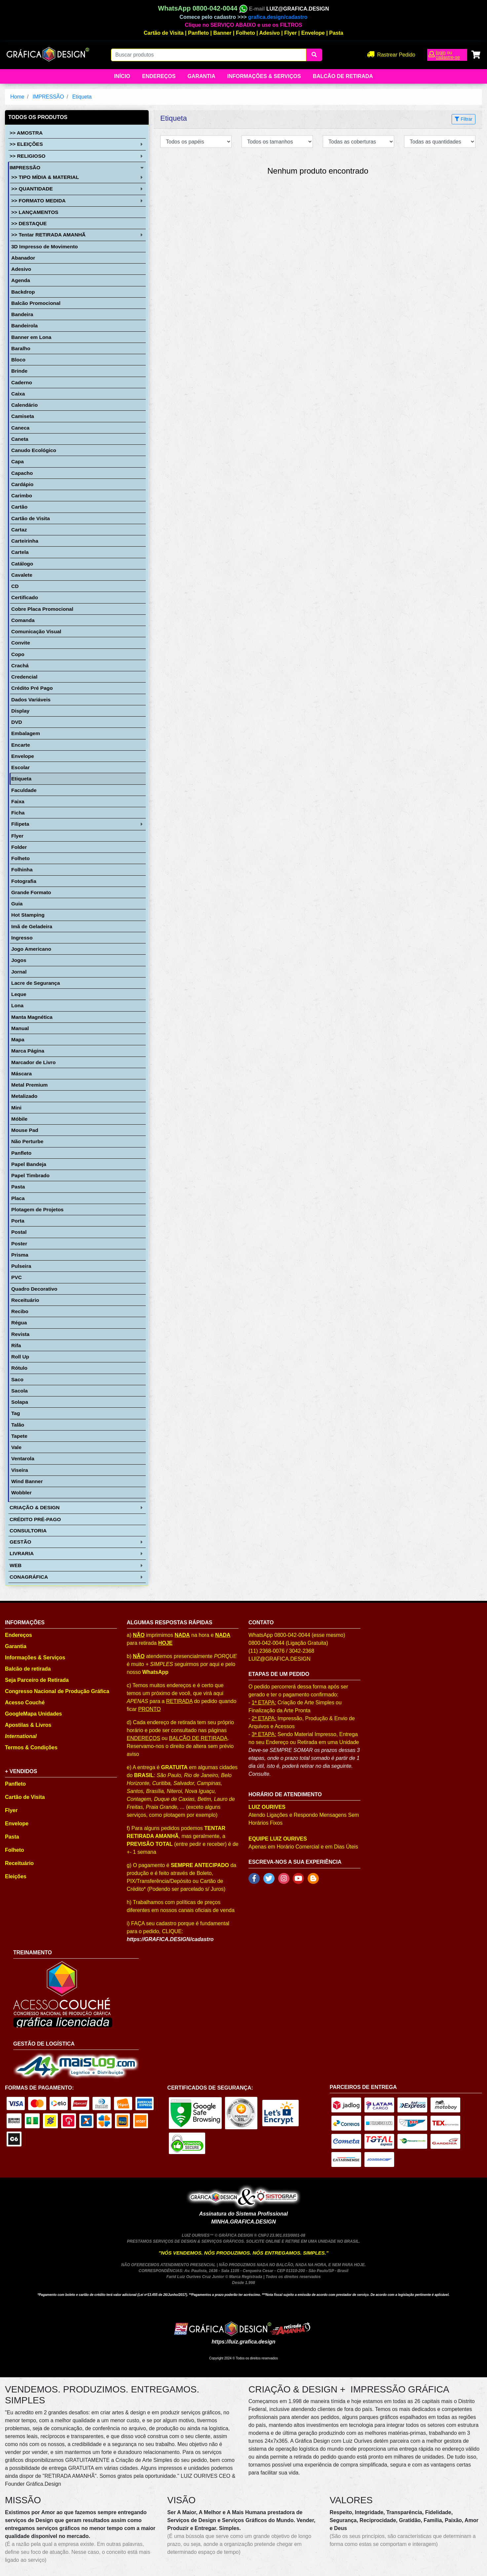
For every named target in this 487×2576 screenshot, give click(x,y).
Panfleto (198, 33)
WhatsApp (155, 1672)
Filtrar (463, 119)
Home (17, 97)
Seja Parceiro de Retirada (37, 1680)
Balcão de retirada (28, 1669)
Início (122, 76)
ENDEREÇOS (143, 1738)
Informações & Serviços (264, 76)
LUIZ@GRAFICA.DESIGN (297, 9)
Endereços (158, 76)
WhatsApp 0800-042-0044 (202, 8)
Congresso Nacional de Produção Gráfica (57, 1691)
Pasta (336, 33)
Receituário (19, 1863)
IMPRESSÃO (48, 97)
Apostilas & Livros (28, 1725)
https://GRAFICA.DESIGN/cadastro (170, 1939)
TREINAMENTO (32, 1952)
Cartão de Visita (164, 33)
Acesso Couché (25, 1702)
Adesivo (269, 33)
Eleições (15, 1876)
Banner (222, 33)
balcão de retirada (343, 76)
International (21, 1736)
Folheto (245, 33)
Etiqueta (82, 97)
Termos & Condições (31, 1747)
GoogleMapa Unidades (33, 1714)
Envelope (313, 33)
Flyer (290, 33)
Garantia (201, 76)
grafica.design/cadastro (278, 17)
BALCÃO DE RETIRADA (198, 1738)
